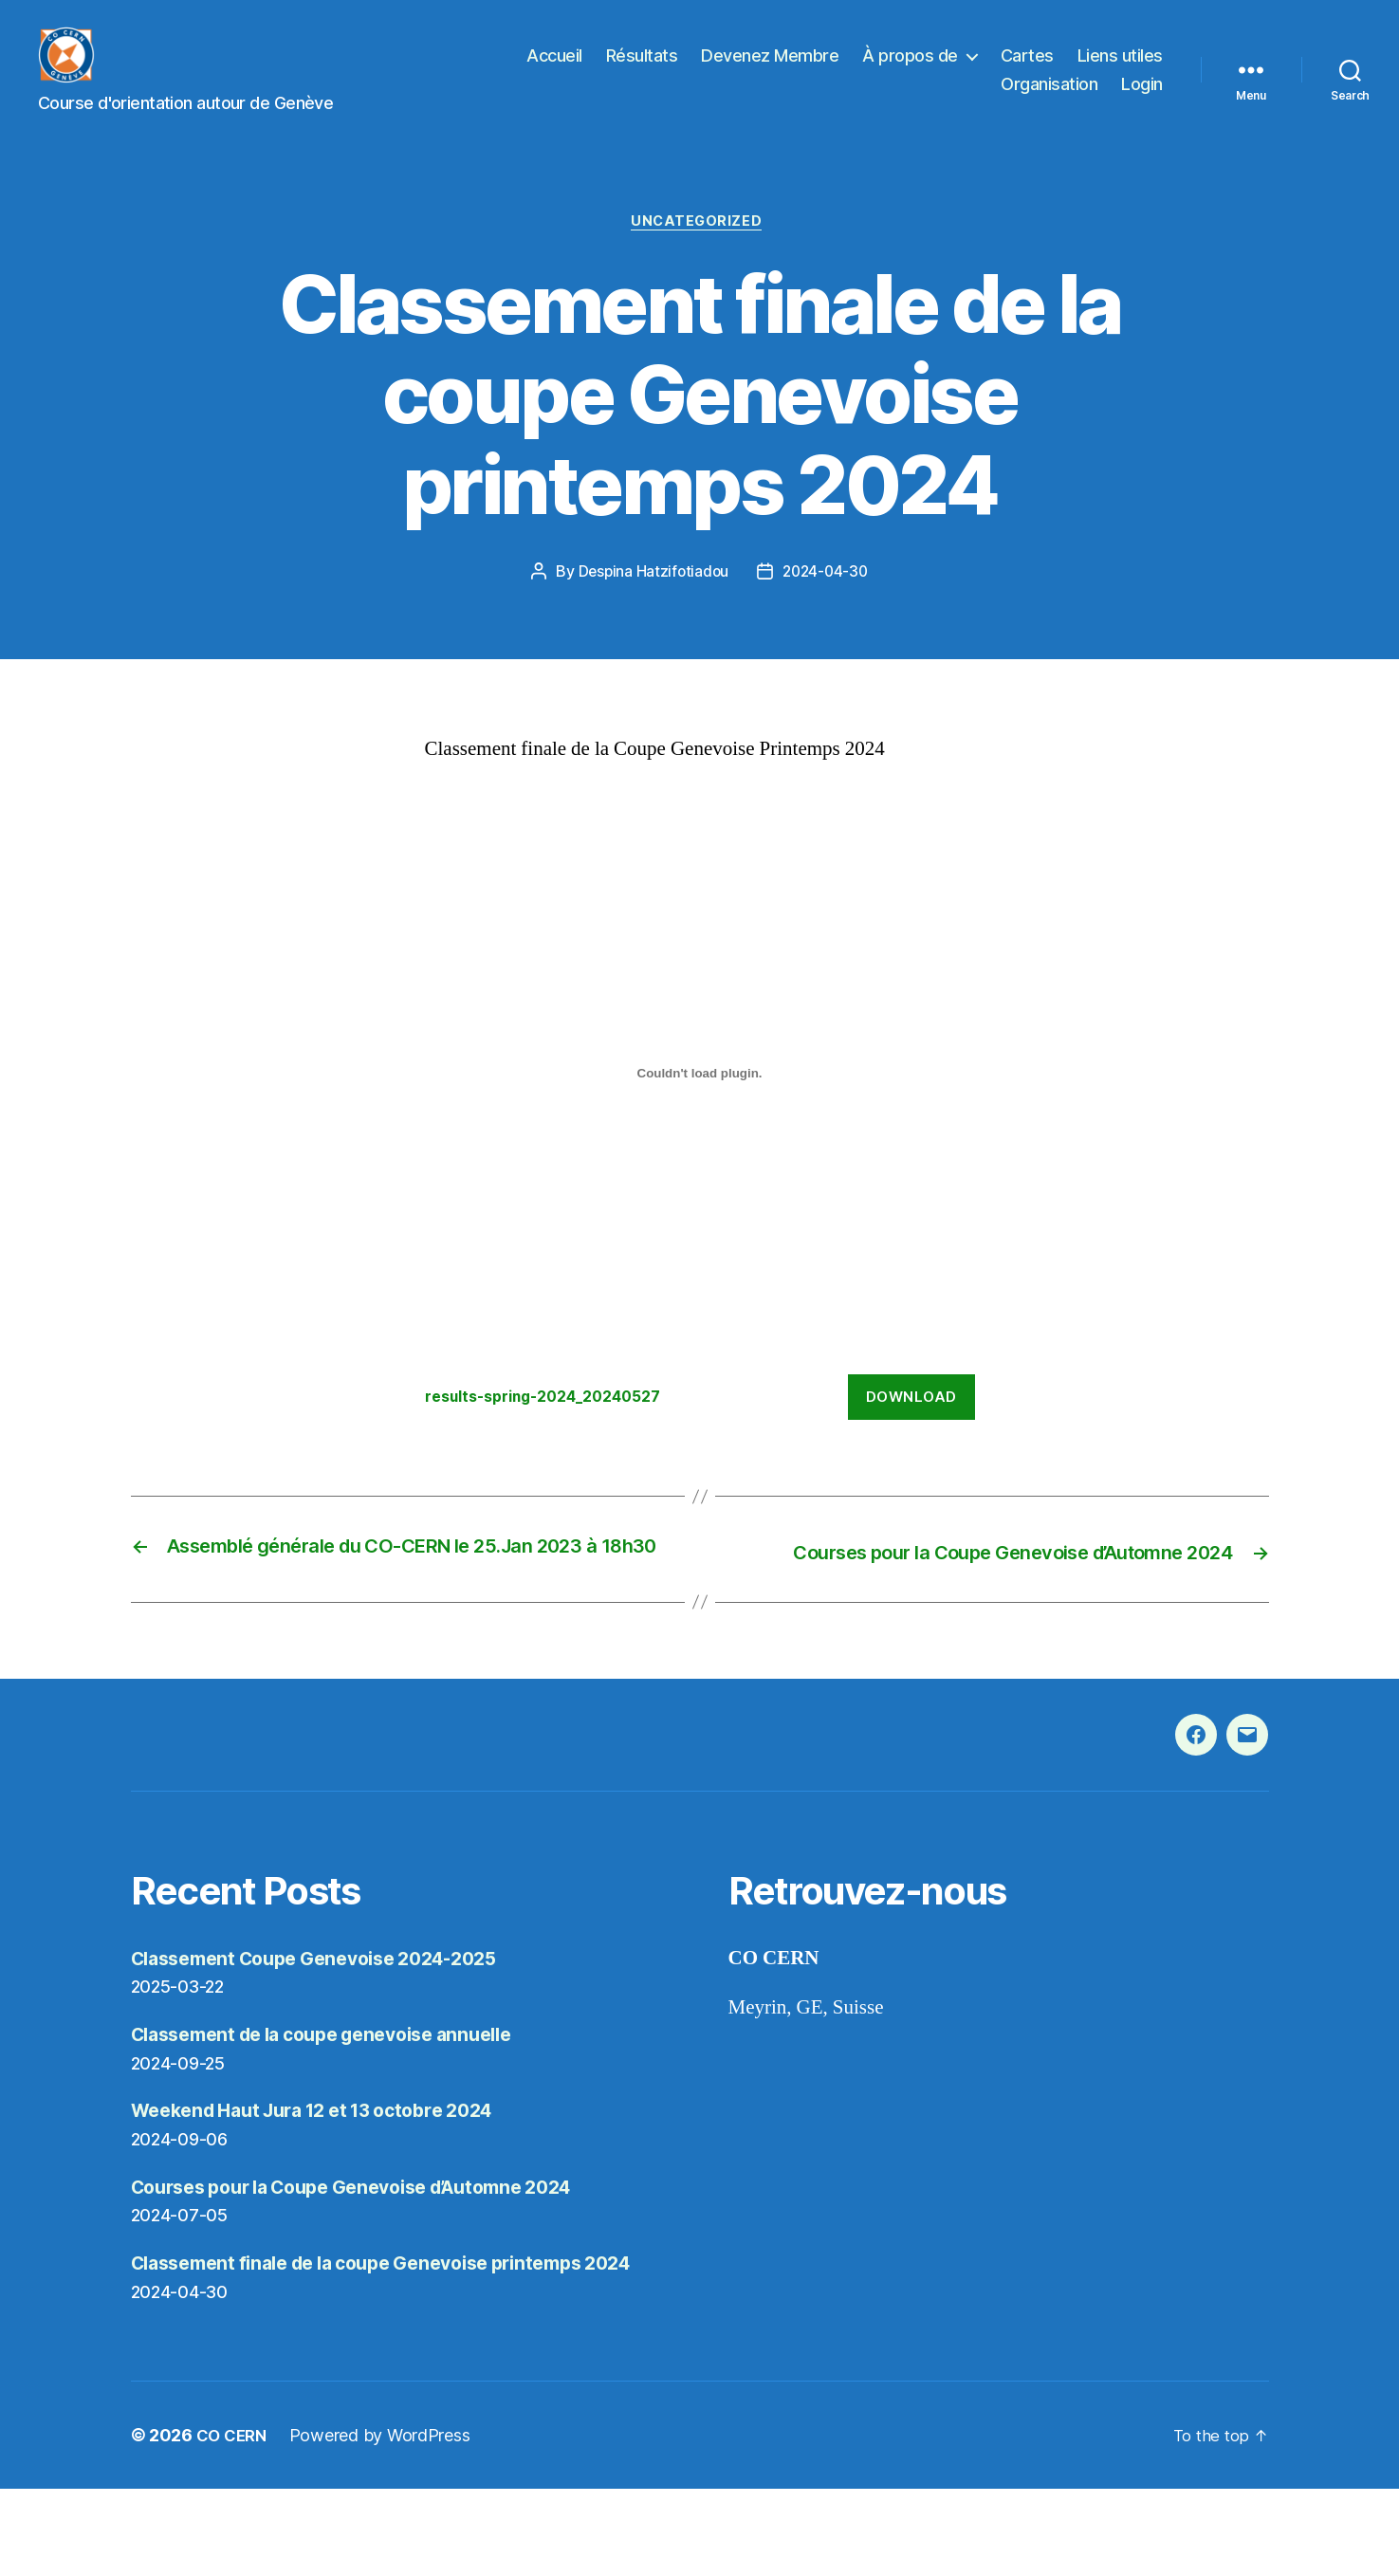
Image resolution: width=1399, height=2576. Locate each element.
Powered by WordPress (385, 2522)
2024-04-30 (827, 603)
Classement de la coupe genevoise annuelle (340, 2092)
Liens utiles (1120, 70)
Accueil (554, 70)
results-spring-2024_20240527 (556, 1428)
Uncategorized (699, 252)
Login (1142, 98)
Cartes (1027, 70)
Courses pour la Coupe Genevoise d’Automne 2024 (374, 2243)
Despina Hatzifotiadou (650, 603)
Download (911, 1428)
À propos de (910, 70)
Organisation (1049, 98)
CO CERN (234, 2522)
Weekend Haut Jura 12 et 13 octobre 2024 (330, 2168)
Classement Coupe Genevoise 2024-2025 (331, 2016)
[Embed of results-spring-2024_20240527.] (700, 1104)
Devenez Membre (769, 70)
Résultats (642, 70)
